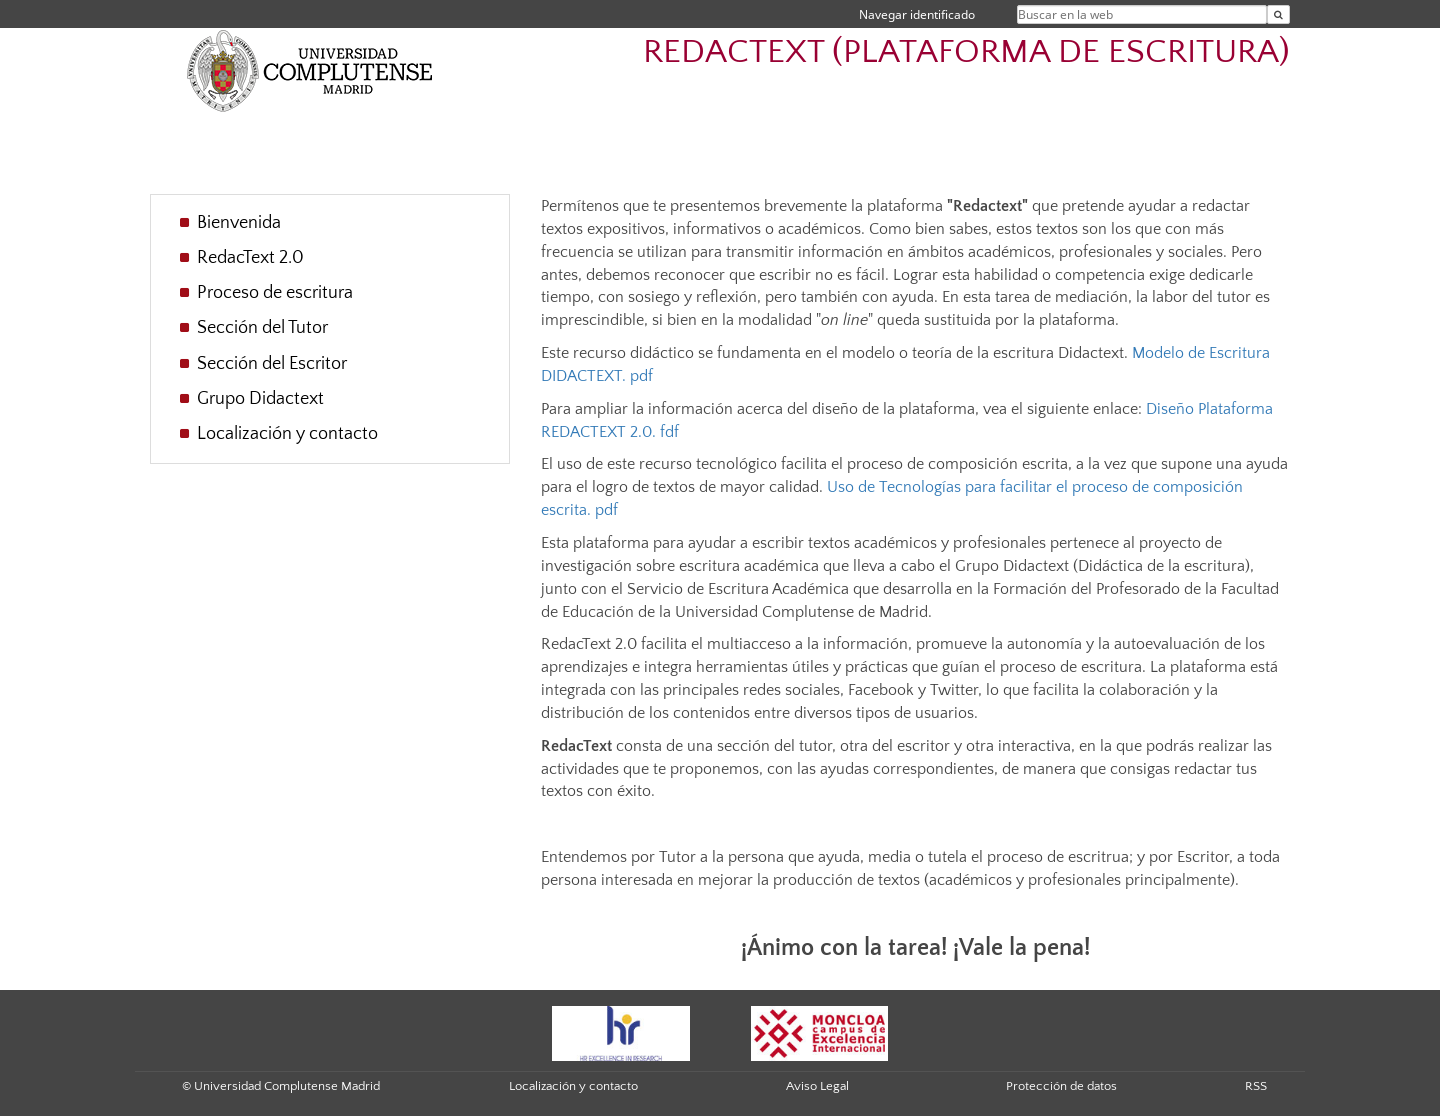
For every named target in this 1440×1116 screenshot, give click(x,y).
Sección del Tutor (262, 328)
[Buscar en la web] (1278, 14)
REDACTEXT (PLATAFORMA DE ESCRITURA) (966, 52)
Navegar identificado (917, 14)
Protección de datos (1061, 1086)
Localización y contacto (287, 434)
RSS (1256, 1086)
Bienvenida (239, 223)
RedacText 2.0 (250, 258)
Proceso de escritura (275, 293)
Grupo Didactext (260, 399)
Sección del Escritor (272, 364)
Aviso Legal (817, 1086)
